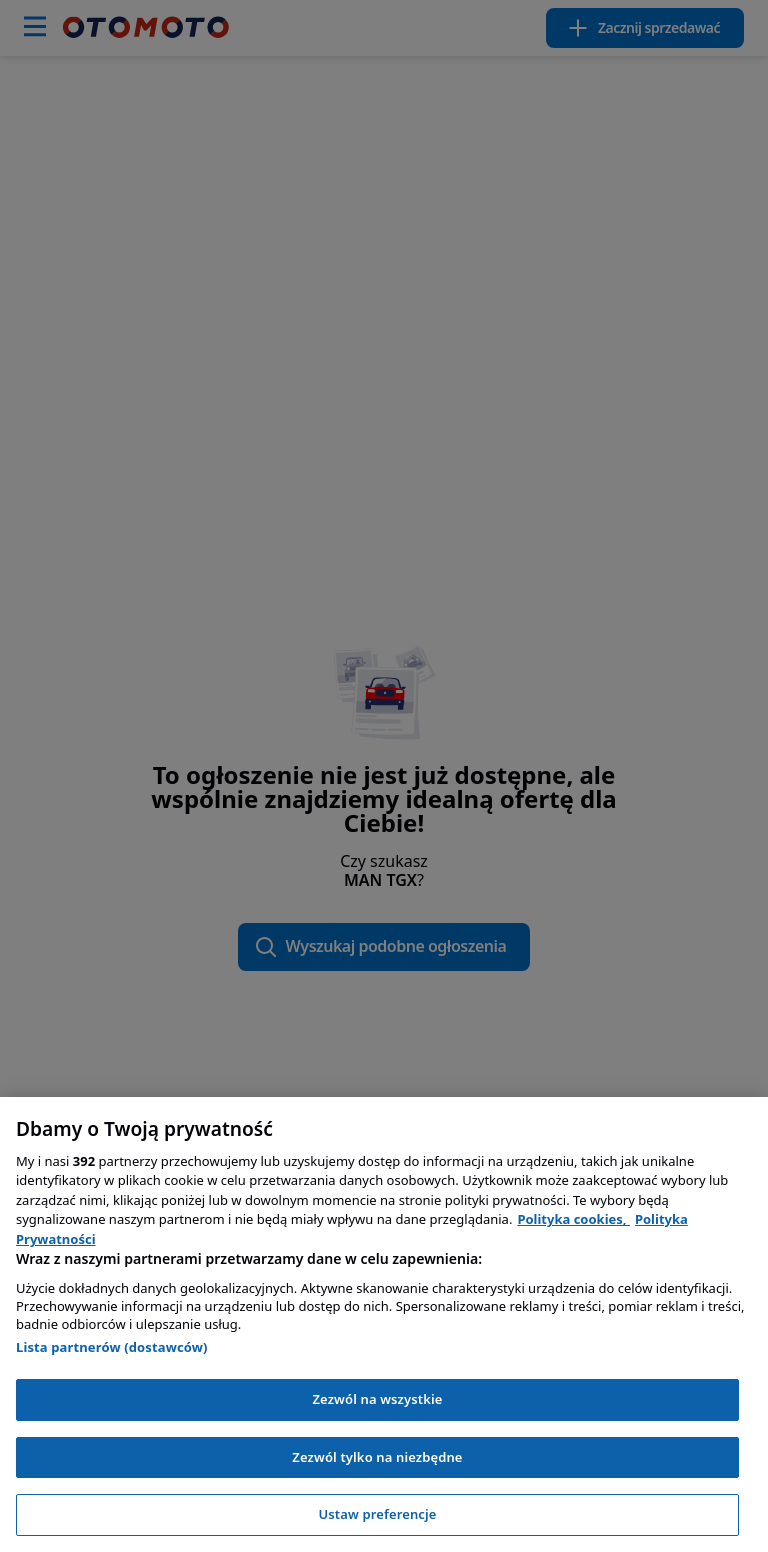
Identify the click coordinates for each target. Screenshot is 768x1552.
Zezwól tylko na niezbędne (377, 1457)
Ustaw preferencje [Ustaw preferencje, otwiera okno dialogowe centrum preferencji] (377, 1514)
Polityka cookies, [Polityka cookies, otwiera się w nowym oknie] (573, 1219)
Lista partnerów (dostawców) (112, 1347)
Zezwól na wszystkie (377, 1399)
